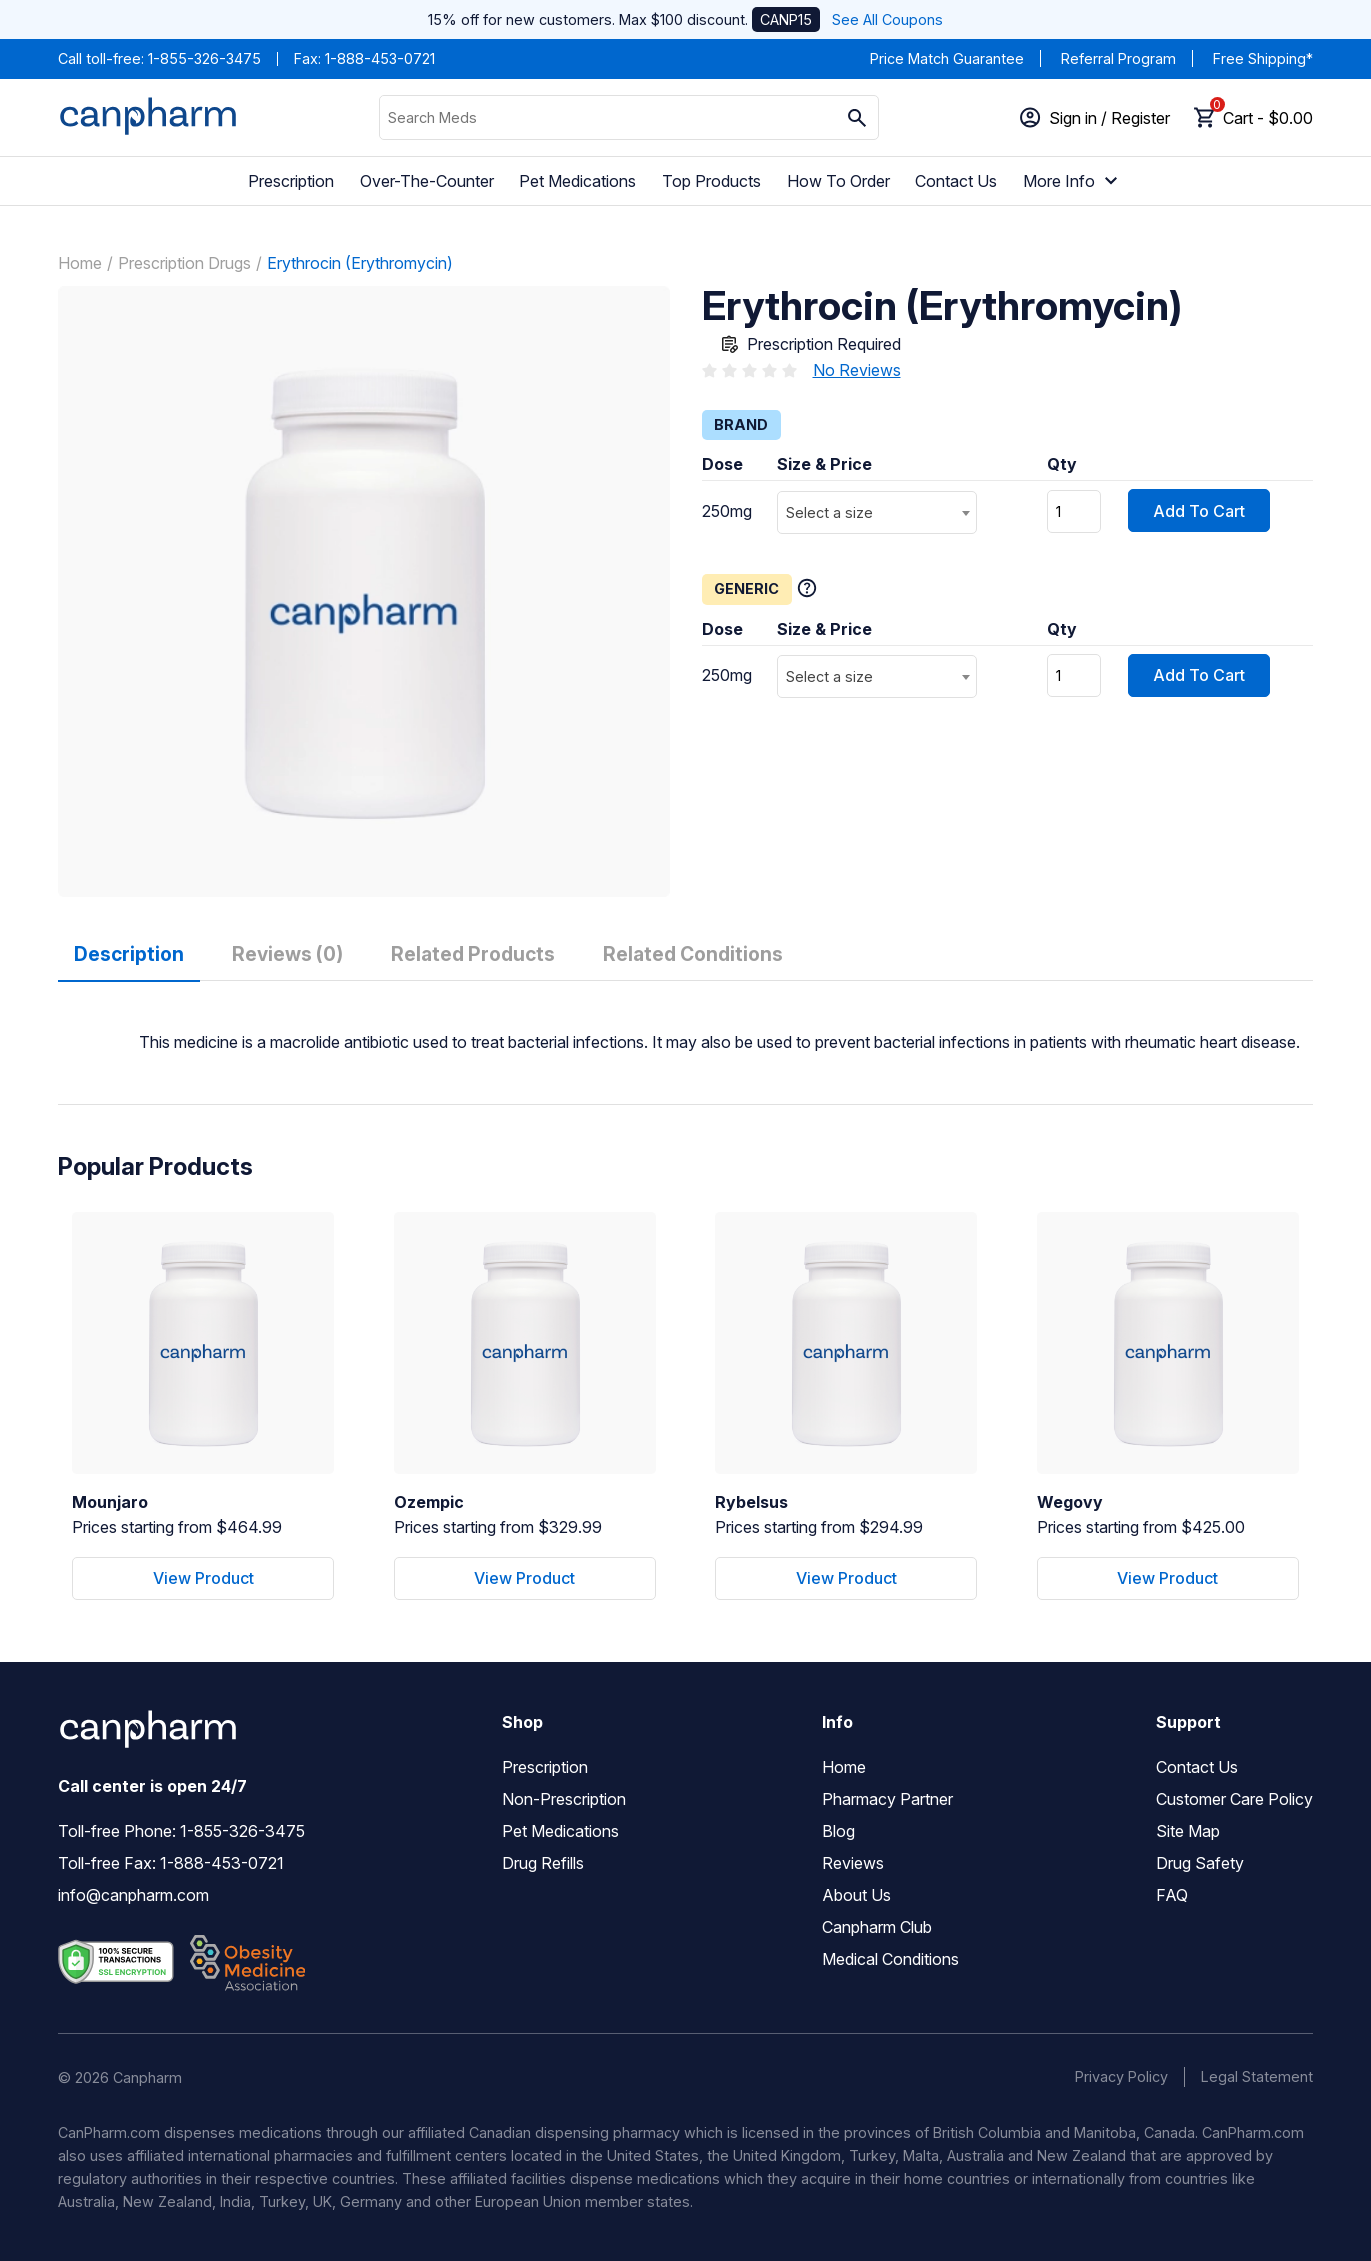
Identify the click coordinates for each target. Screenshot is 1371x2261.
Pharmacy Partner (887, 1799)
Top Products (711, 181)
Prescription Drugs (184, 263)
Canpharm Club (877, 1927)
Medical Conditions (890, 1959)
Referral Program (1118, 58)
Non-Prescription (564, 1799)
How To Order (838, 181)
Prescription (291, 181)
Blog (838, 1831)
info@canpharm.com (133, 1895)
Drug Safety (1200, 1863)
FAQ (1172, 1895)
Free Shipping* (1263, 58)
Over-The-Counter (427, 181)
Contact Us (956, 181)
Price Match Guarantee (947, 58)
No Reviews (857, 370)
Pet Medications (577, 181)
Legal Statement (1257, 2076)
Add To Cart (1199, 511)
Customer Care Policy (1234, 1799)
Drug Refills (543, 1863)
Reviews (853, 1863)
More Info (1073, 181)
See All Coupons (887, 19)
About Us (856, 1895)
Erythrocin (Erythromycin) (360, 263)
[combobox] (877, 512)
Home (80, 263)
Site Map (1188, 1831)
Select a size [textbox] (829, 512)
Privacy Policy (1121, 2076)
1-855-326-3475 (204, 58)
